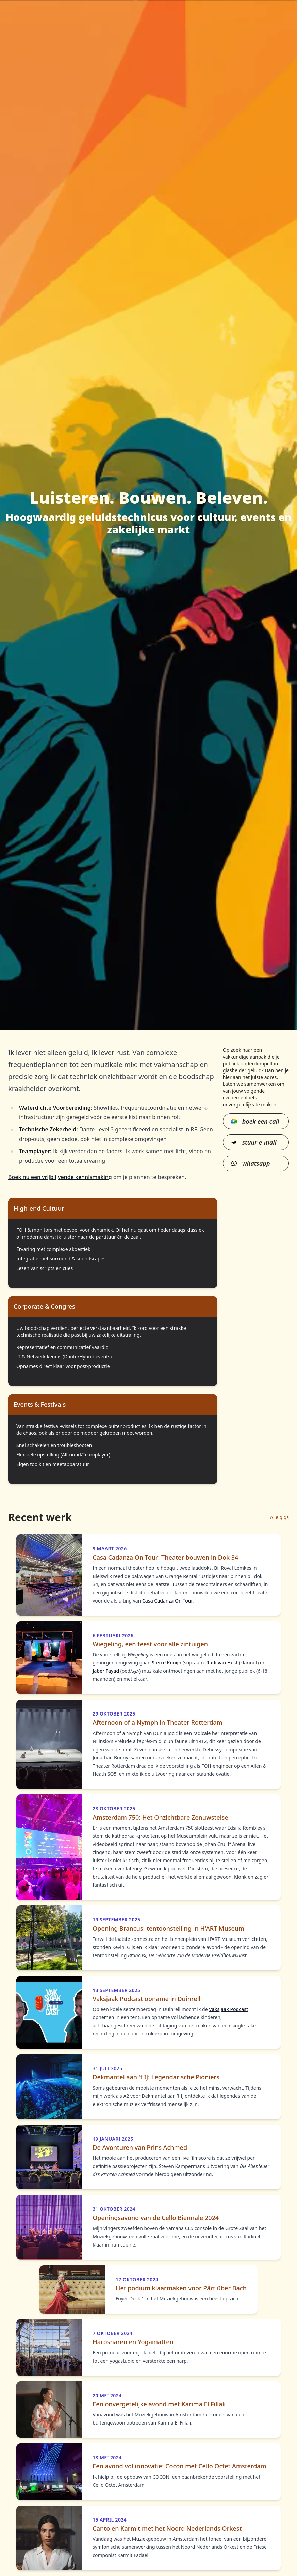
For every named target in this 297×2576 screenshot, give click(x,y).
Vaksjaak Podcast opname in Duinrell (146, 1999)
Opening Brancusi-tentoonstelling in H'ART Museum (168, 1928)
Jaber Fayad (106, 1671)
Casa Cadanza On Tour (167, 1600)
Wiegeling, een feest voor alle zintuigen (150, 1644)
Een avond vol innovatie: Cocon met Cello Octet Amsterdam (179, 2466)
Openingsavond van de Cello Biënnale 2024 (156, 2218)
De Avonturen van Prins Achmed (140, 2148)
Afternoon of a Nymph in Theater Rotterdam (157, 1722)
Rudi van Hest (221, 1662)
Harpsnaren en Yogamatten (133, 2342)
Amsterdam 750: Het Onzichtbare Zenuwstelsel (161, 1817)
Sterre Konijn (166, 1662)
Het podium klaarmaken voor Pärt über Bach (181, 2288)
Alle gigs (279, 1517)
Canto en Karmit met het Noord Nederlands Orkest (167, 2528)
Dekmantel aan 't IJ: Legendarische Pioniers (156, 2077)
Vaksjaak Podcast (228, 2009)
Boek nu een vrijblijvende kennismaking (60, 1177)
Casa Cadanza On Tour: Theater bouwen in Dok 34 (165, 1557)
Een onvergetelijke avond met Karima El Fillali (159, 2404)
